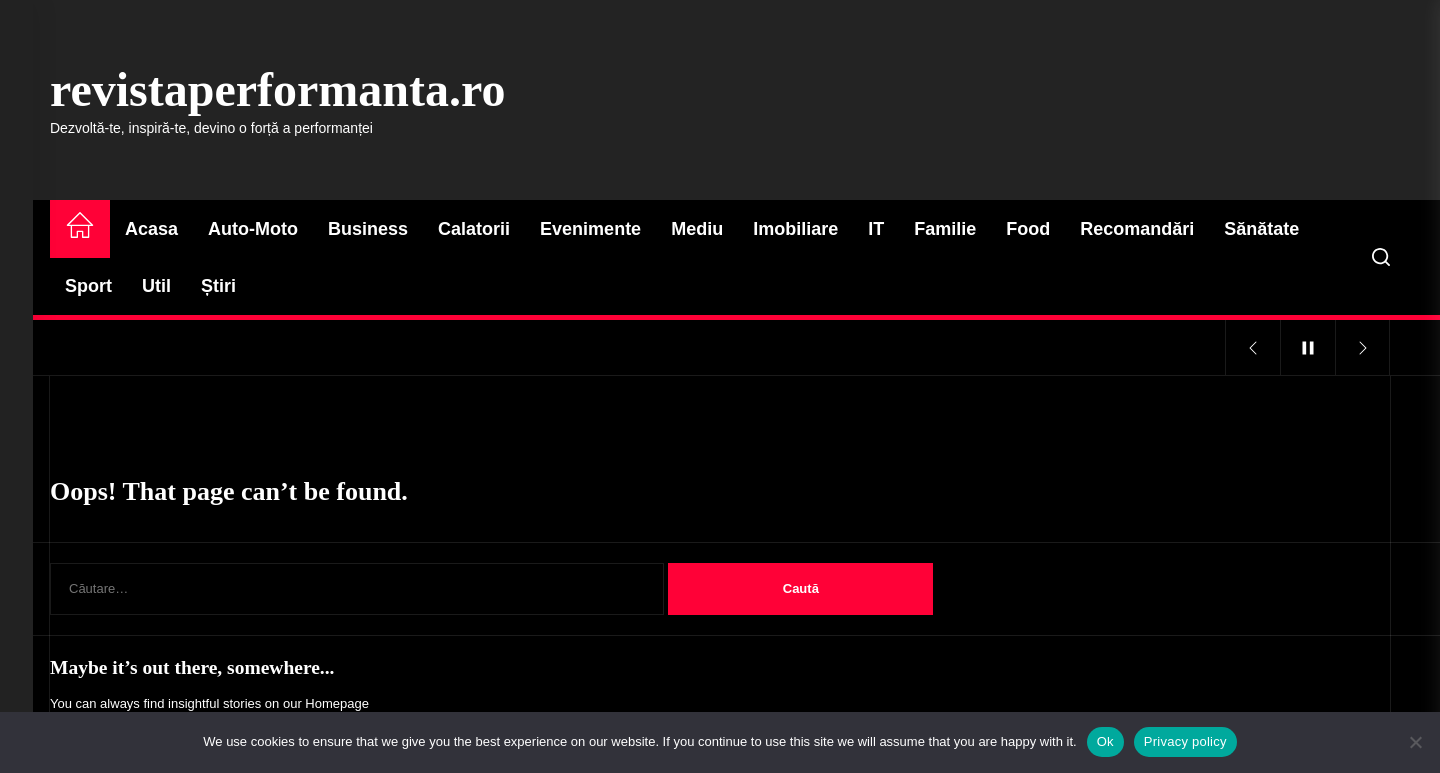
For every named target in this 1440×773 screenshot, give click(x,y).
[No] (1415, 742)
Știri (218, 286)
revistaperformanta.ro (277, 89)
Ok (1105, 741)
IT (876, 229)
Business (368, 229)
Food (1028, 229)
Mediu (697, 229)
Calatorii (474, 229)
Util (156, 286)
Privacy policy (1185, 741)
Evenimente (590, 229)
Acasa (151, 229)
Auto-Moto (253, 229)
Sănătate (1261, 229)
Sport (88, 286)
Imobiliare (795, 229)
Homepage (337, 703)
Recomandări (1137, 229)
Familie (945, 229)
